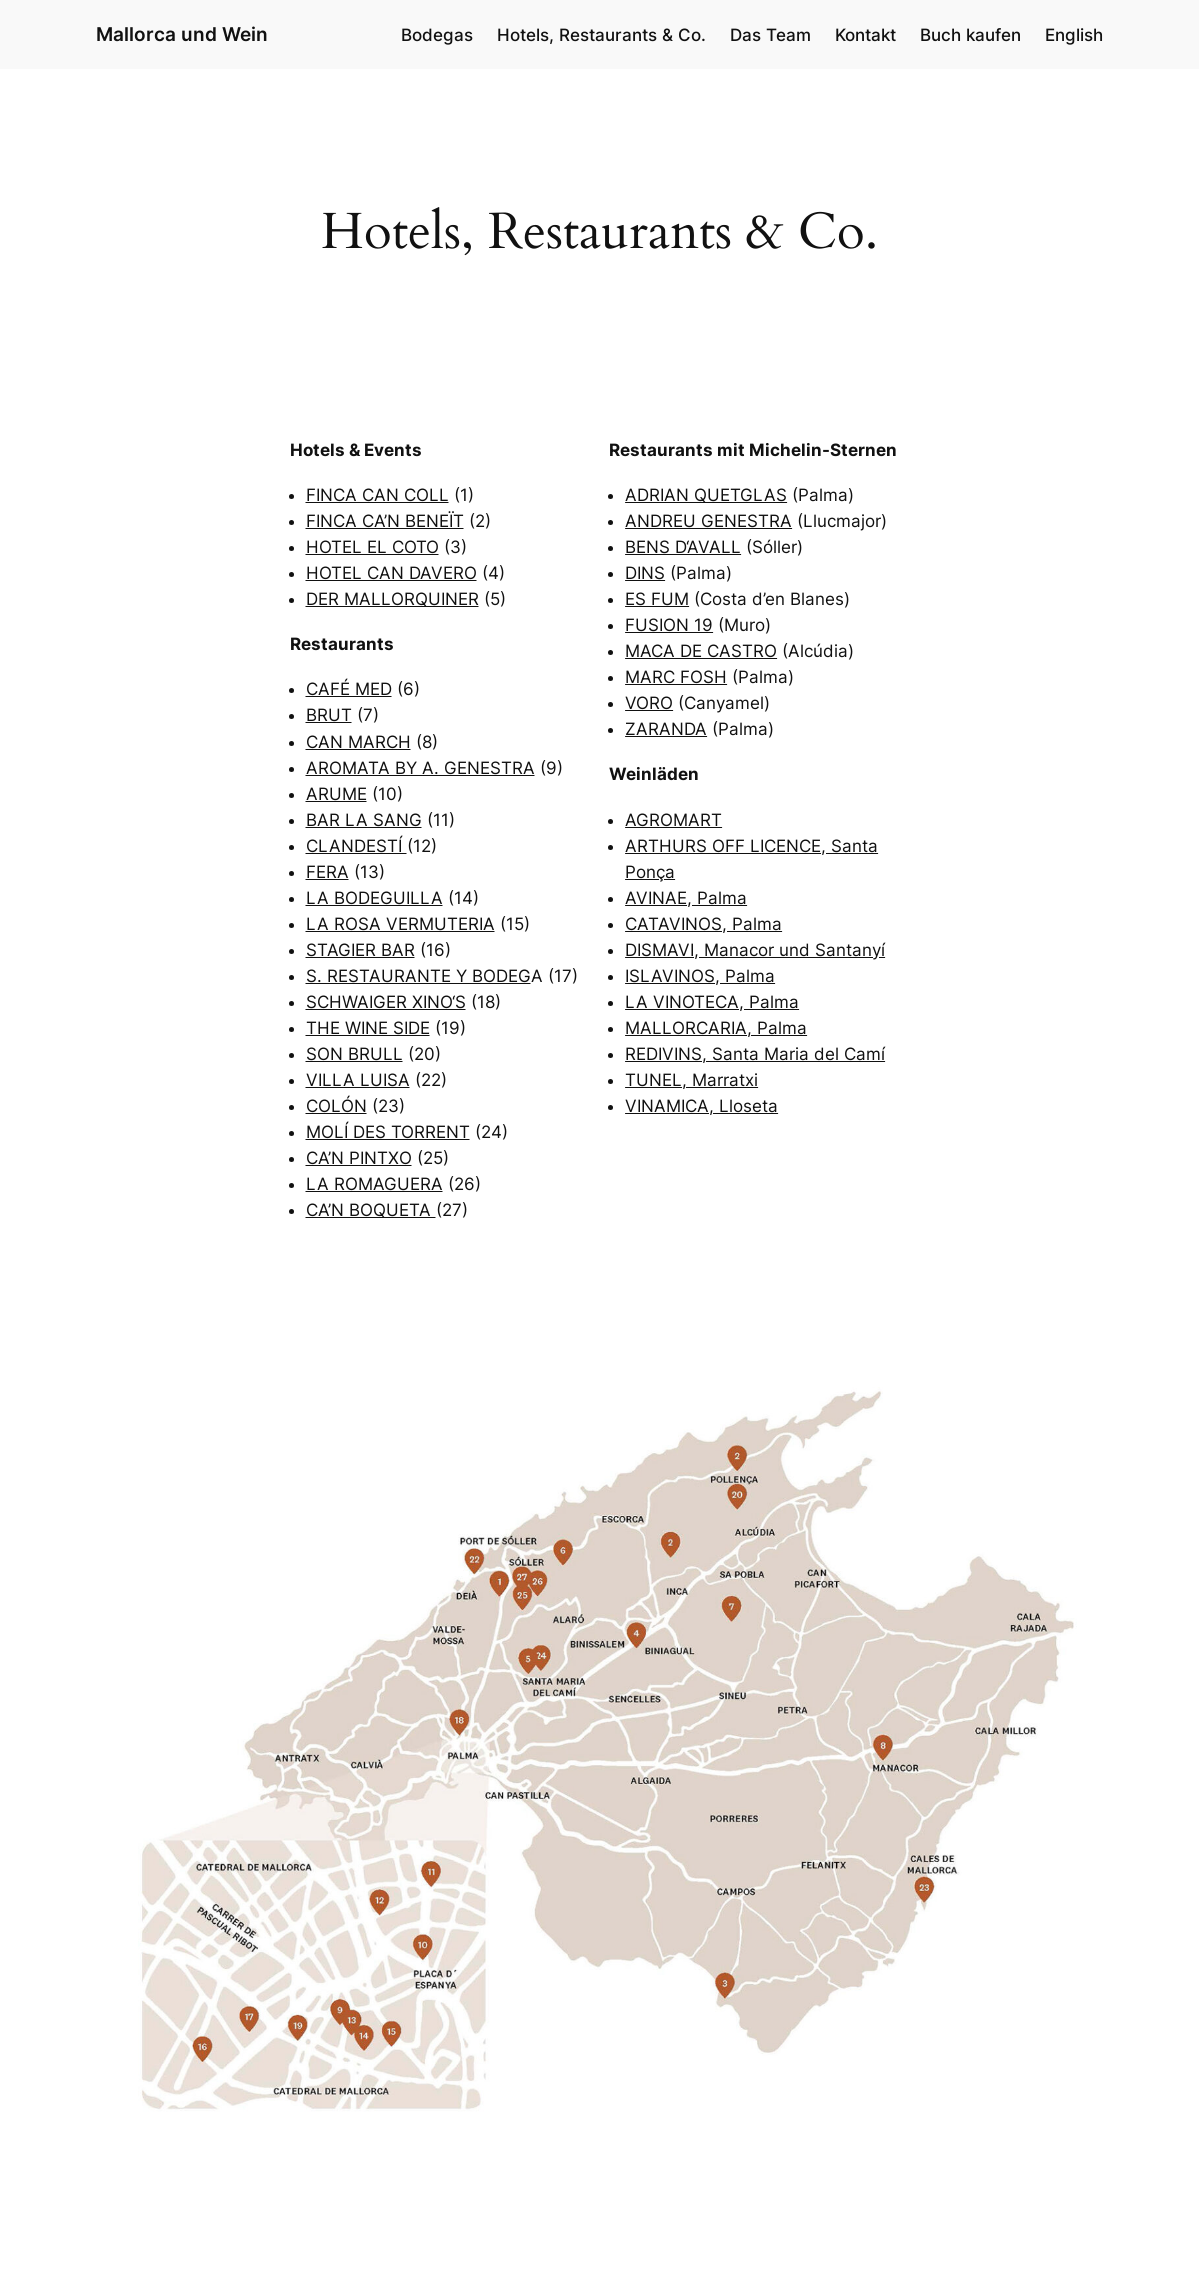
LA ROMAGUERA (374, 1184)
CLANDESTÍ (356, 846)
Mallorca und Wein (182, 34)
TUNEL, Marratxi (691, 1080)
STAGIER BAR (360, 950)
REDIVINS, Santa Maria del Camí (755, 1054)
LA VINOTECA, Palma (712, 1002)
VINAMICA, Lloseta (701, 1106)
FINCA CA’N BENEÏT (385, 521)
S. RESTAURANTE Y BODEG (418, 976)
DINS (645, 573)
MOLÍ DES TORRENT (388, 1132)
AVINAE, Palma (686, 898)
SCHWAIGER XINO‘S (386, 1002)
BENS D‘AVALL (683, 547)
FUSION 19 (669, 625)
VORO (649, 703)
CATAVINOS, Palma (703, 924)
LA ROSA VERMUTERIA (400, 924)
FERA (327, 872)
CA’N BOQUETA (371, 1210)
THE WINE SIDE (368, 1028)
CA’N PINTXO (359, 1158)
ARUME (336, 794)
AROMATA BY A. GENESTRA (420, 768)
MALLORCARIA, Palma (716, 1028)
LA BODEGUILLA (374, 898)
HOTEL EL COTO (372, 547)
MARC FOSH (676, 677)
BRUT (329, 715)
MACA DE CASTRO (701, 651)
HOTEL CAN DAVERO (391, 573)
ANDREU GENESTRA (708, 521)
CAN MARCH (358, 742)
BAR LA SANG (364, 820)
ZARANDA (666, 729)
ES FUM (657, 599)
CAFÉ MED (349, 689)
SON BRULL (354, 1054)
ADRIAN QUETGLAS (706, 495)
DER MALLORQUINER (392, 599)
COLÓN (336, 1106)
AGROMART (673, 820)
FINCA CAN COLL (377, 495)
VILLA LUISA (358, 1080)
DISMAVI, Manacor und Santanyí (755, 950)
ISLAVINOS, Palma (700, 976)
